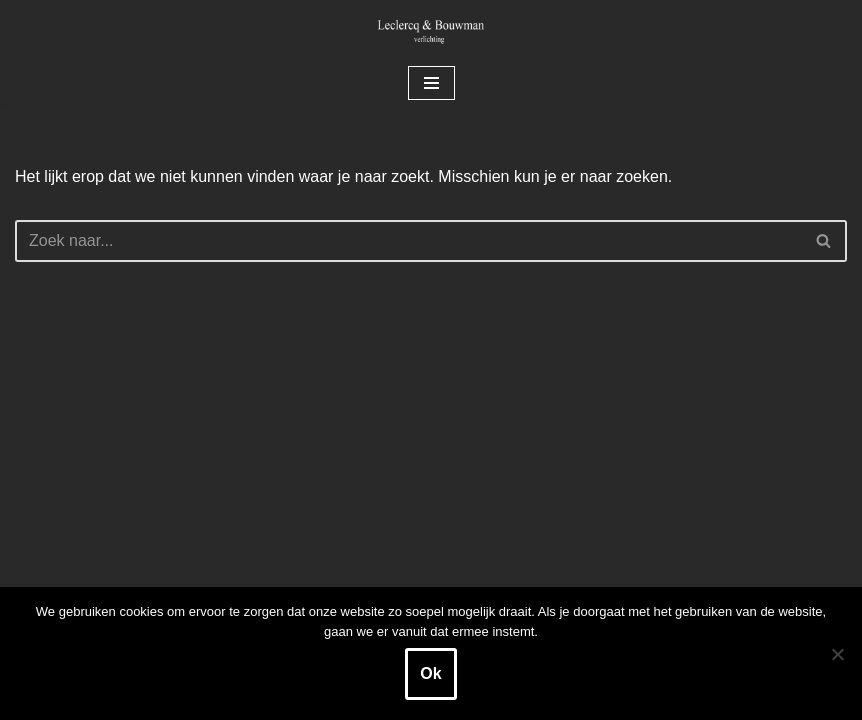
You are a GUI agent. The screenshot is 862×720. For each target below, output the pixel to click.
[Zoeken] (408, 241)
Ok (430, 673)
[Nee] (837, 654)
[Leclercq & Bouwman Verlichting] (431, 31)
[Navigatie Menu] (431, 83)
